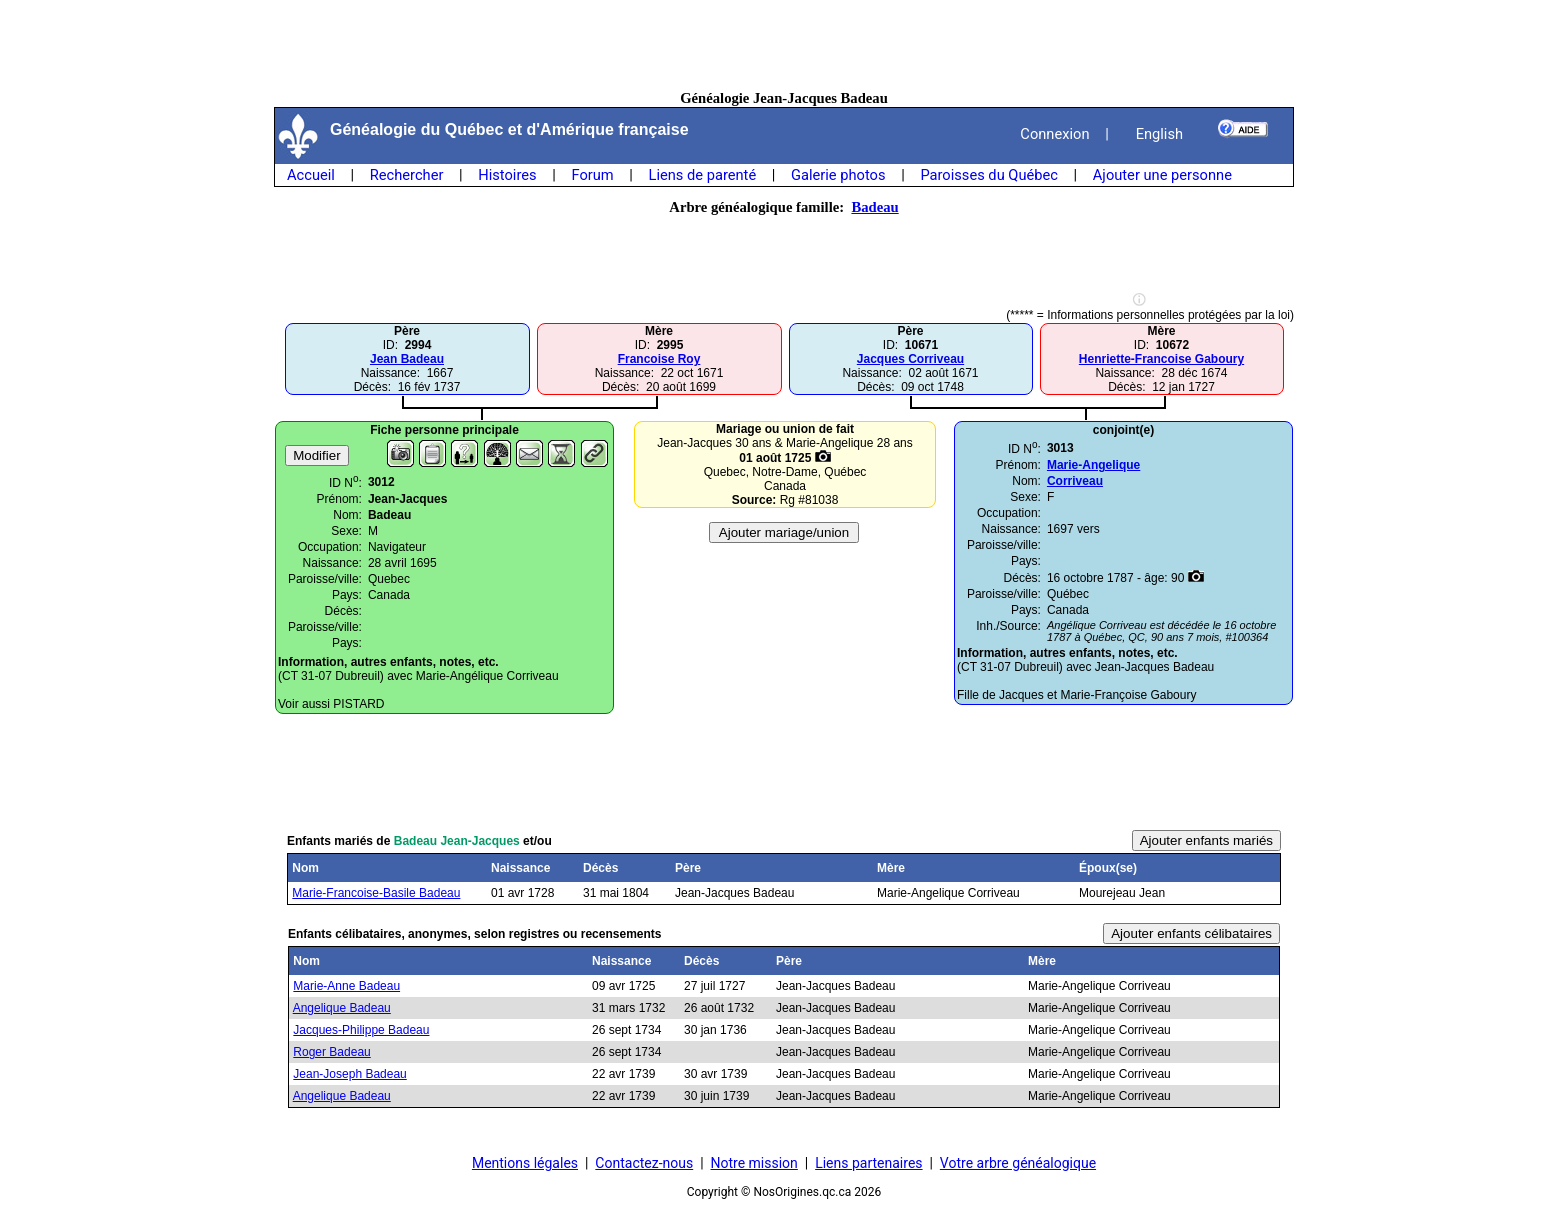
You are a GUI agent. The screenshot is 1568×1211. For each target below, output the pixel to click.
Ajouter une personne (1162, 175)
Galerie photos (838, 175)
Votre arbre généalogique (1018, 1163)
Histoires (507, 175)
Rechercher (407, 175)
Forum (592, 175)
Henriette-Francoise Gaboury (1161, 359)
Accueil (311, 175)
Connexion (1054, 134)
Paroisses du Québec (989, 175)
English (1159, 134)
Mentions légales (525, 1163)
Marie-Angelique (1093, 465)
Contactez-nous (644, 1163)
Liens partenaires (868, 1163)
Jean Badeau (407, 359)
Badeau (874, 207)
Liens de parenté (703, 175)
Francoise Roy (659, 359)
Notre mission (754, 1163)
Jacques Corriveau (910, 359)
